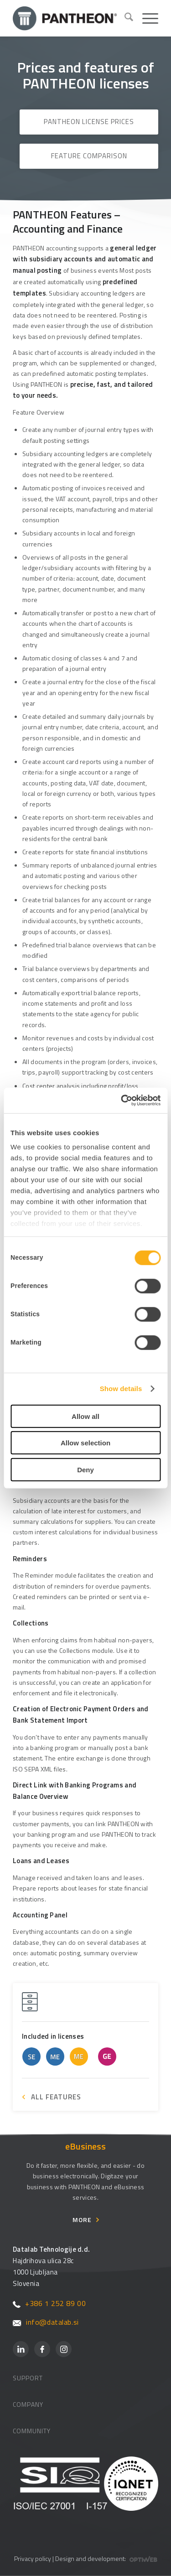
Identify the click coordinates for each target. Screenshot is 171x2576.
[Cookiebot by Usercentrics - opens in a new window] (122, 1100)
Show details (121, 1388)
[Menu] (145, 18)
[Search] (124, 18)
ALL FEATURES (56, 2097)
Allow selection (85, 1443)
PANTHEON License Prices (89, 121)
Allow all (85, 1416)
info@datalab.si (46, 2321)
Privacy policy (32, 2558)
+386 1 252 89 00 (49, 2303)
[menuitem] (124, 18)
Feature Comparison (89, 156)
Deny (85, 1469)
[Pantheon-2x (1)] (65, 18)
